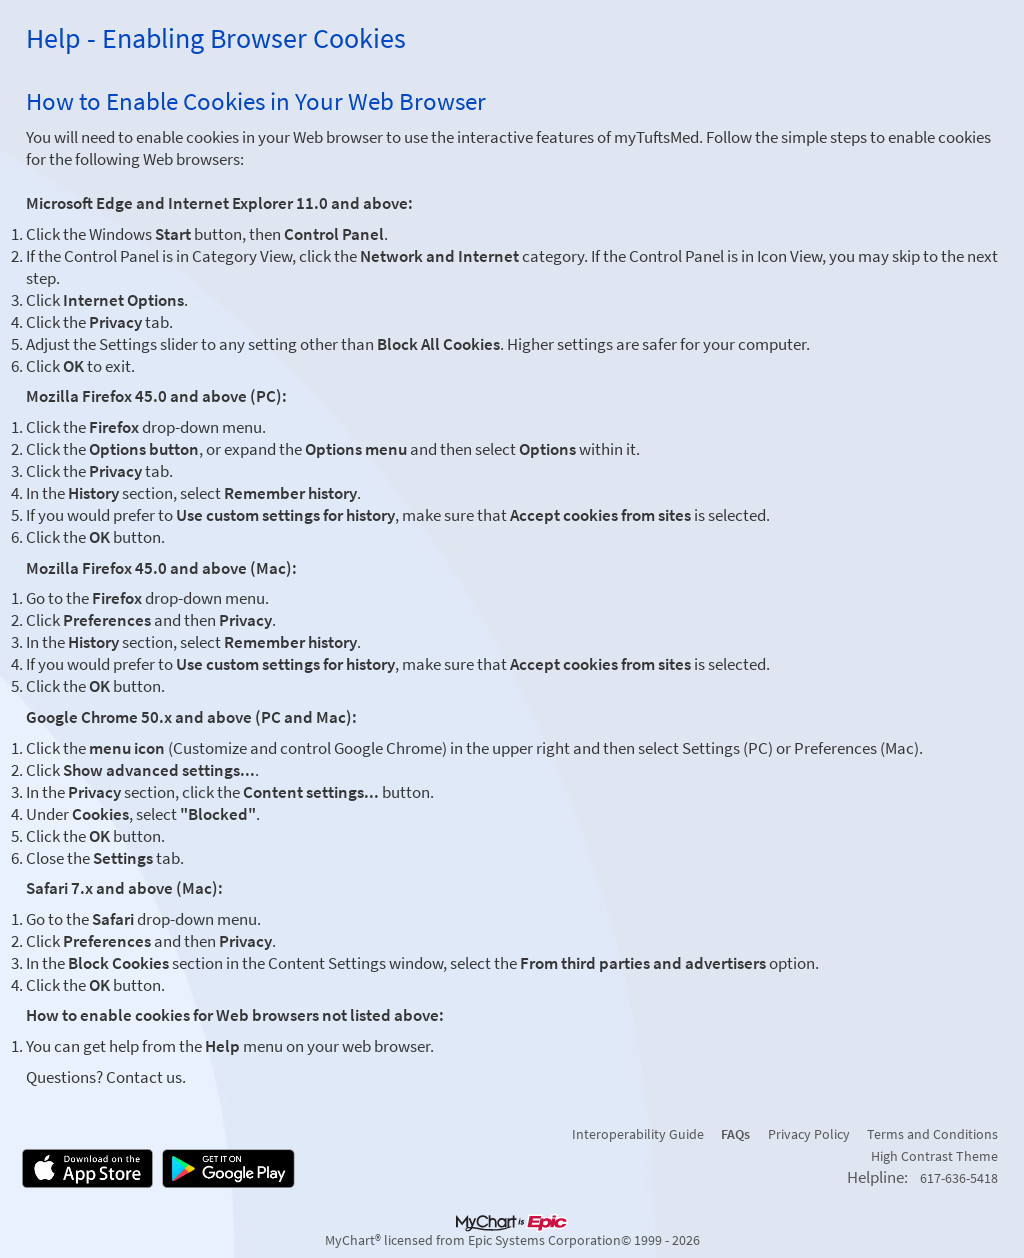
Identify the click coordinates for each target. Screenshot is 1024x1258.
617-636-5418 (959, 1178)
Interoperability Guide (638, 1134)
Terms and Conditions (932, 1134)
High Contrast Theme (934, 1156)
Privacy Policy (809, 1134)
